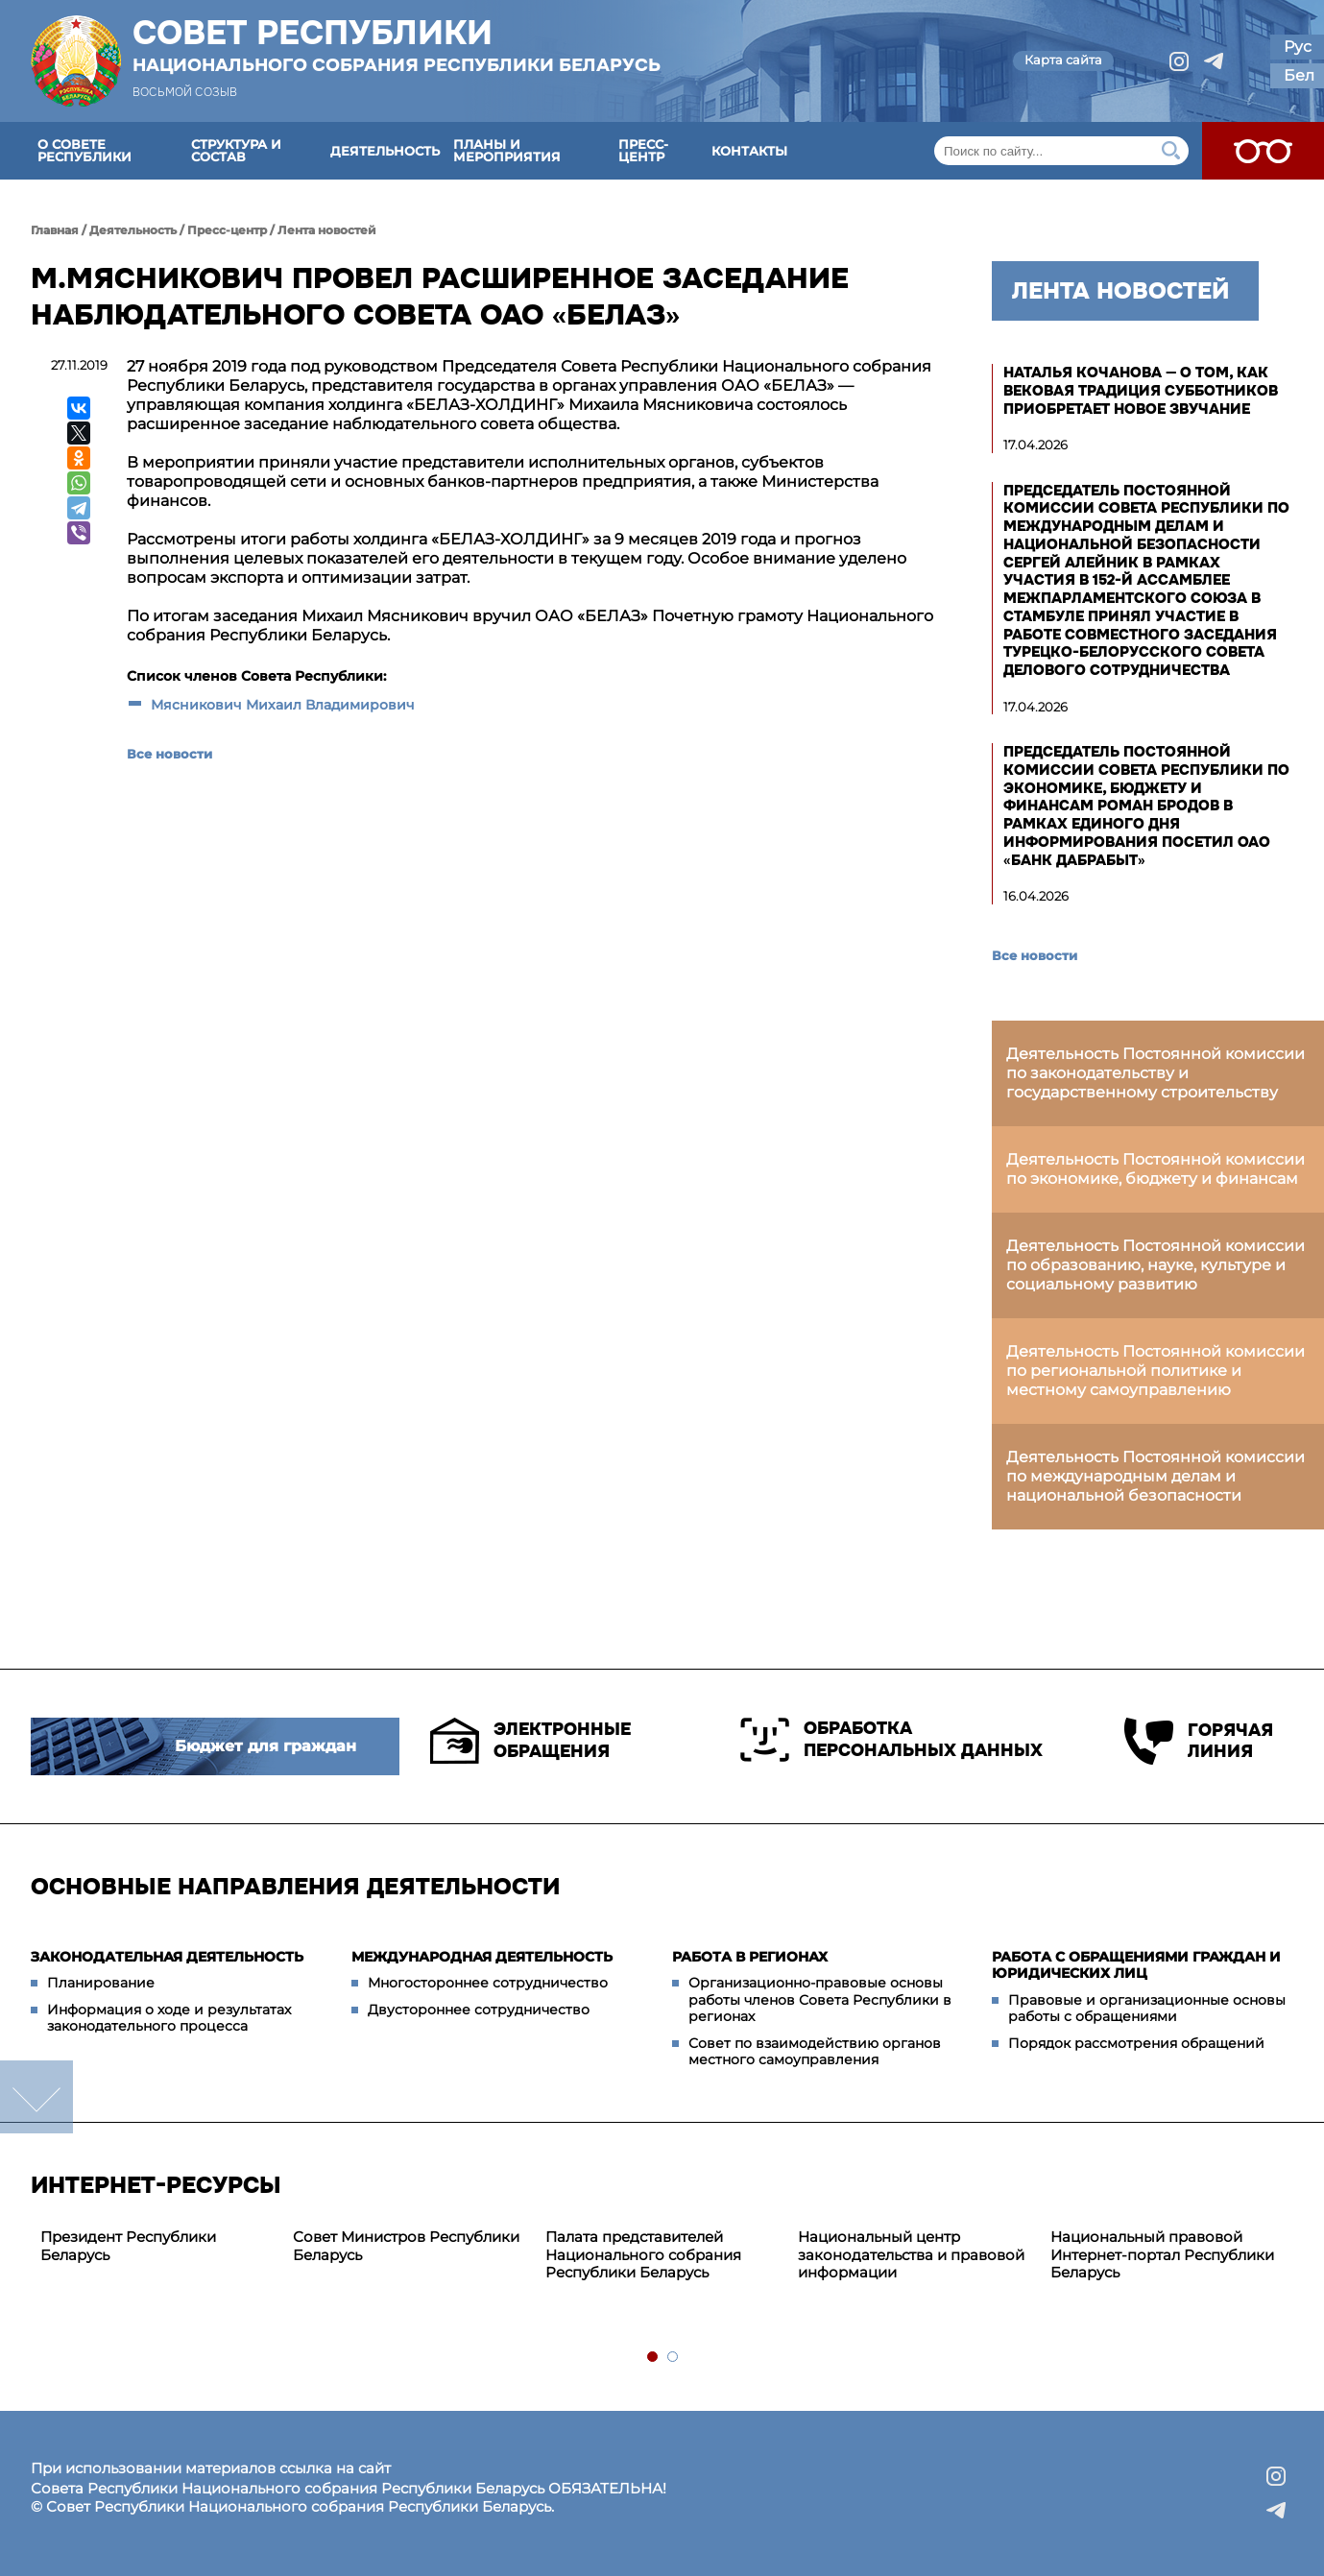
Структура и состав (236, 150)
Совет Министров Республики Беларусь (406, 2245)
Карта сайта (1063, 59)
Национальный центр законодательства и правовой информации (911, 2254)
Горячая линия (1198, 1741)
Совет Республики (396, 45)
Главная (55, 230)
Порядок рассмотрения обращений (1136, 2043)
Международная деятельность (482, 1956)
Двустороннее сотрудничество (479, 2009)
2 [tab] (673, 2357)
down (36, 2096)
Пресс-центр (643, 150)
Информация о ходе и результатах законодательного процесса (169, 2018)
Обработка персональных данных (891, 1740)
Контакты (749, 150)
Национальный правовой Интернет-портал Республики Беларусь (1162, 2254)
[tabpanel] (157, 2247)
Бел (1299, 75)
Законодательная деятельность (167, 1956)
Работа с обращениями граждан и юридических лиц (1136, 1965)
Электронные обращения (530, 1741)
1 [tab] (653, 2357)
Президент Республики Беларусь (128, 2245)
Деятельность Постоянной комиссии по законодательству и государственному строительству (1155, 1073)
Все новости (169, 753)
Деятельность (385, 150)
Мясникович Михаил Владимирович (283, 704)
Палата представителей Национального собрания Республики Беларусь (643, 2254)
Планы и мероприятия (507, 150)
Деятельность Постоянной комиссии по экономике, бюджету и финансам (1155, 1169)
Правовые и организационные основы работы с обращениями (1147, 2008)
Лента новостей (326, 230)
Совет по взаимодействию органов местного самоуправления (814, 2051)
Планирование (101, 1982)
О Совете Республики (84, 150)
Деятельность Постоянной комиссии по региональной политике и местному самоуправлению (1155, 1370)
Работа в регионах (750, 1956)
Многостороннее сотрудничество (488, 1982)
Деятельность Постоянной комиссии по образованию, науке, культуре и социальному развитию (1155, 1265)
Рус (1298, 46)
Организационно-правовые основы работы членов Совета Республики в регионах (819, 1999)
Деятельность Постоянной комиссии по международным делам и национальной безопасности (1155, 1476)
